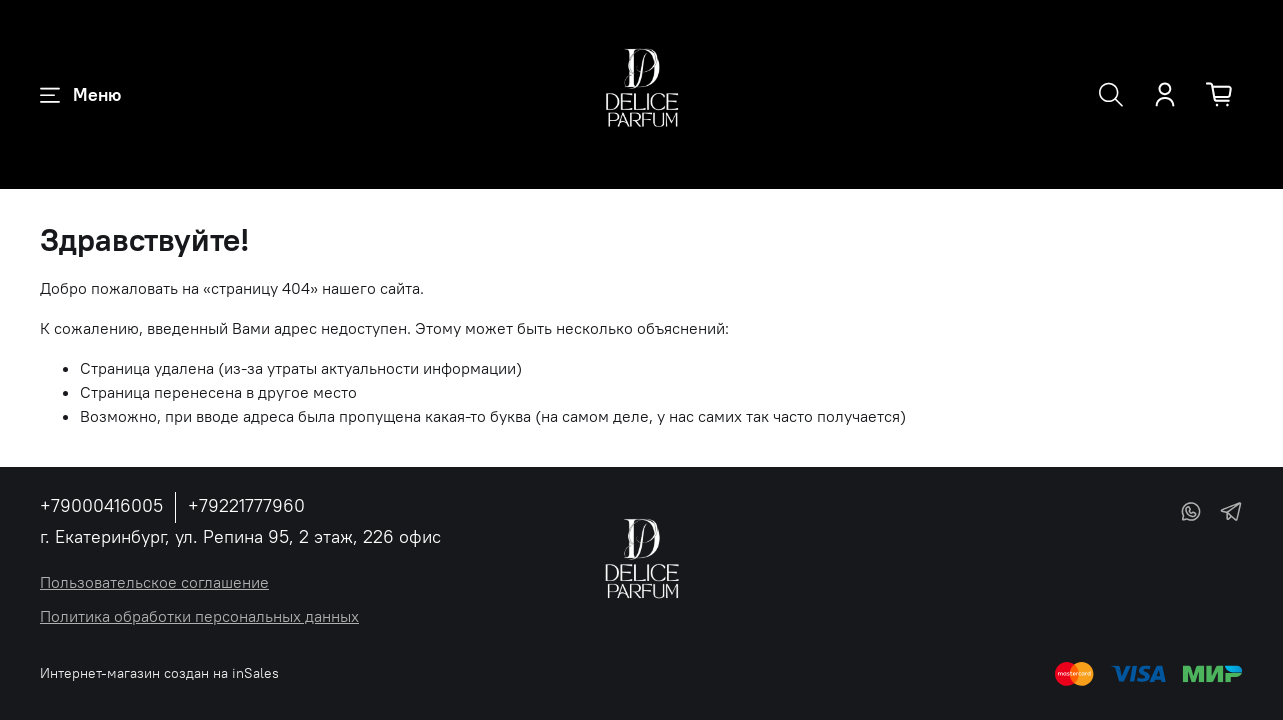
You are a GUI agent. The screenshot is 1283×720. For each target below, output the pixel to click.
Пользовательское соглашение (154, 582)
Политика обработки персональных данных (199, 616)
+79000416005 (101, 505)
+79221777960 (246, 505)
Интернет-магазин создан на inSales (159, 673)
